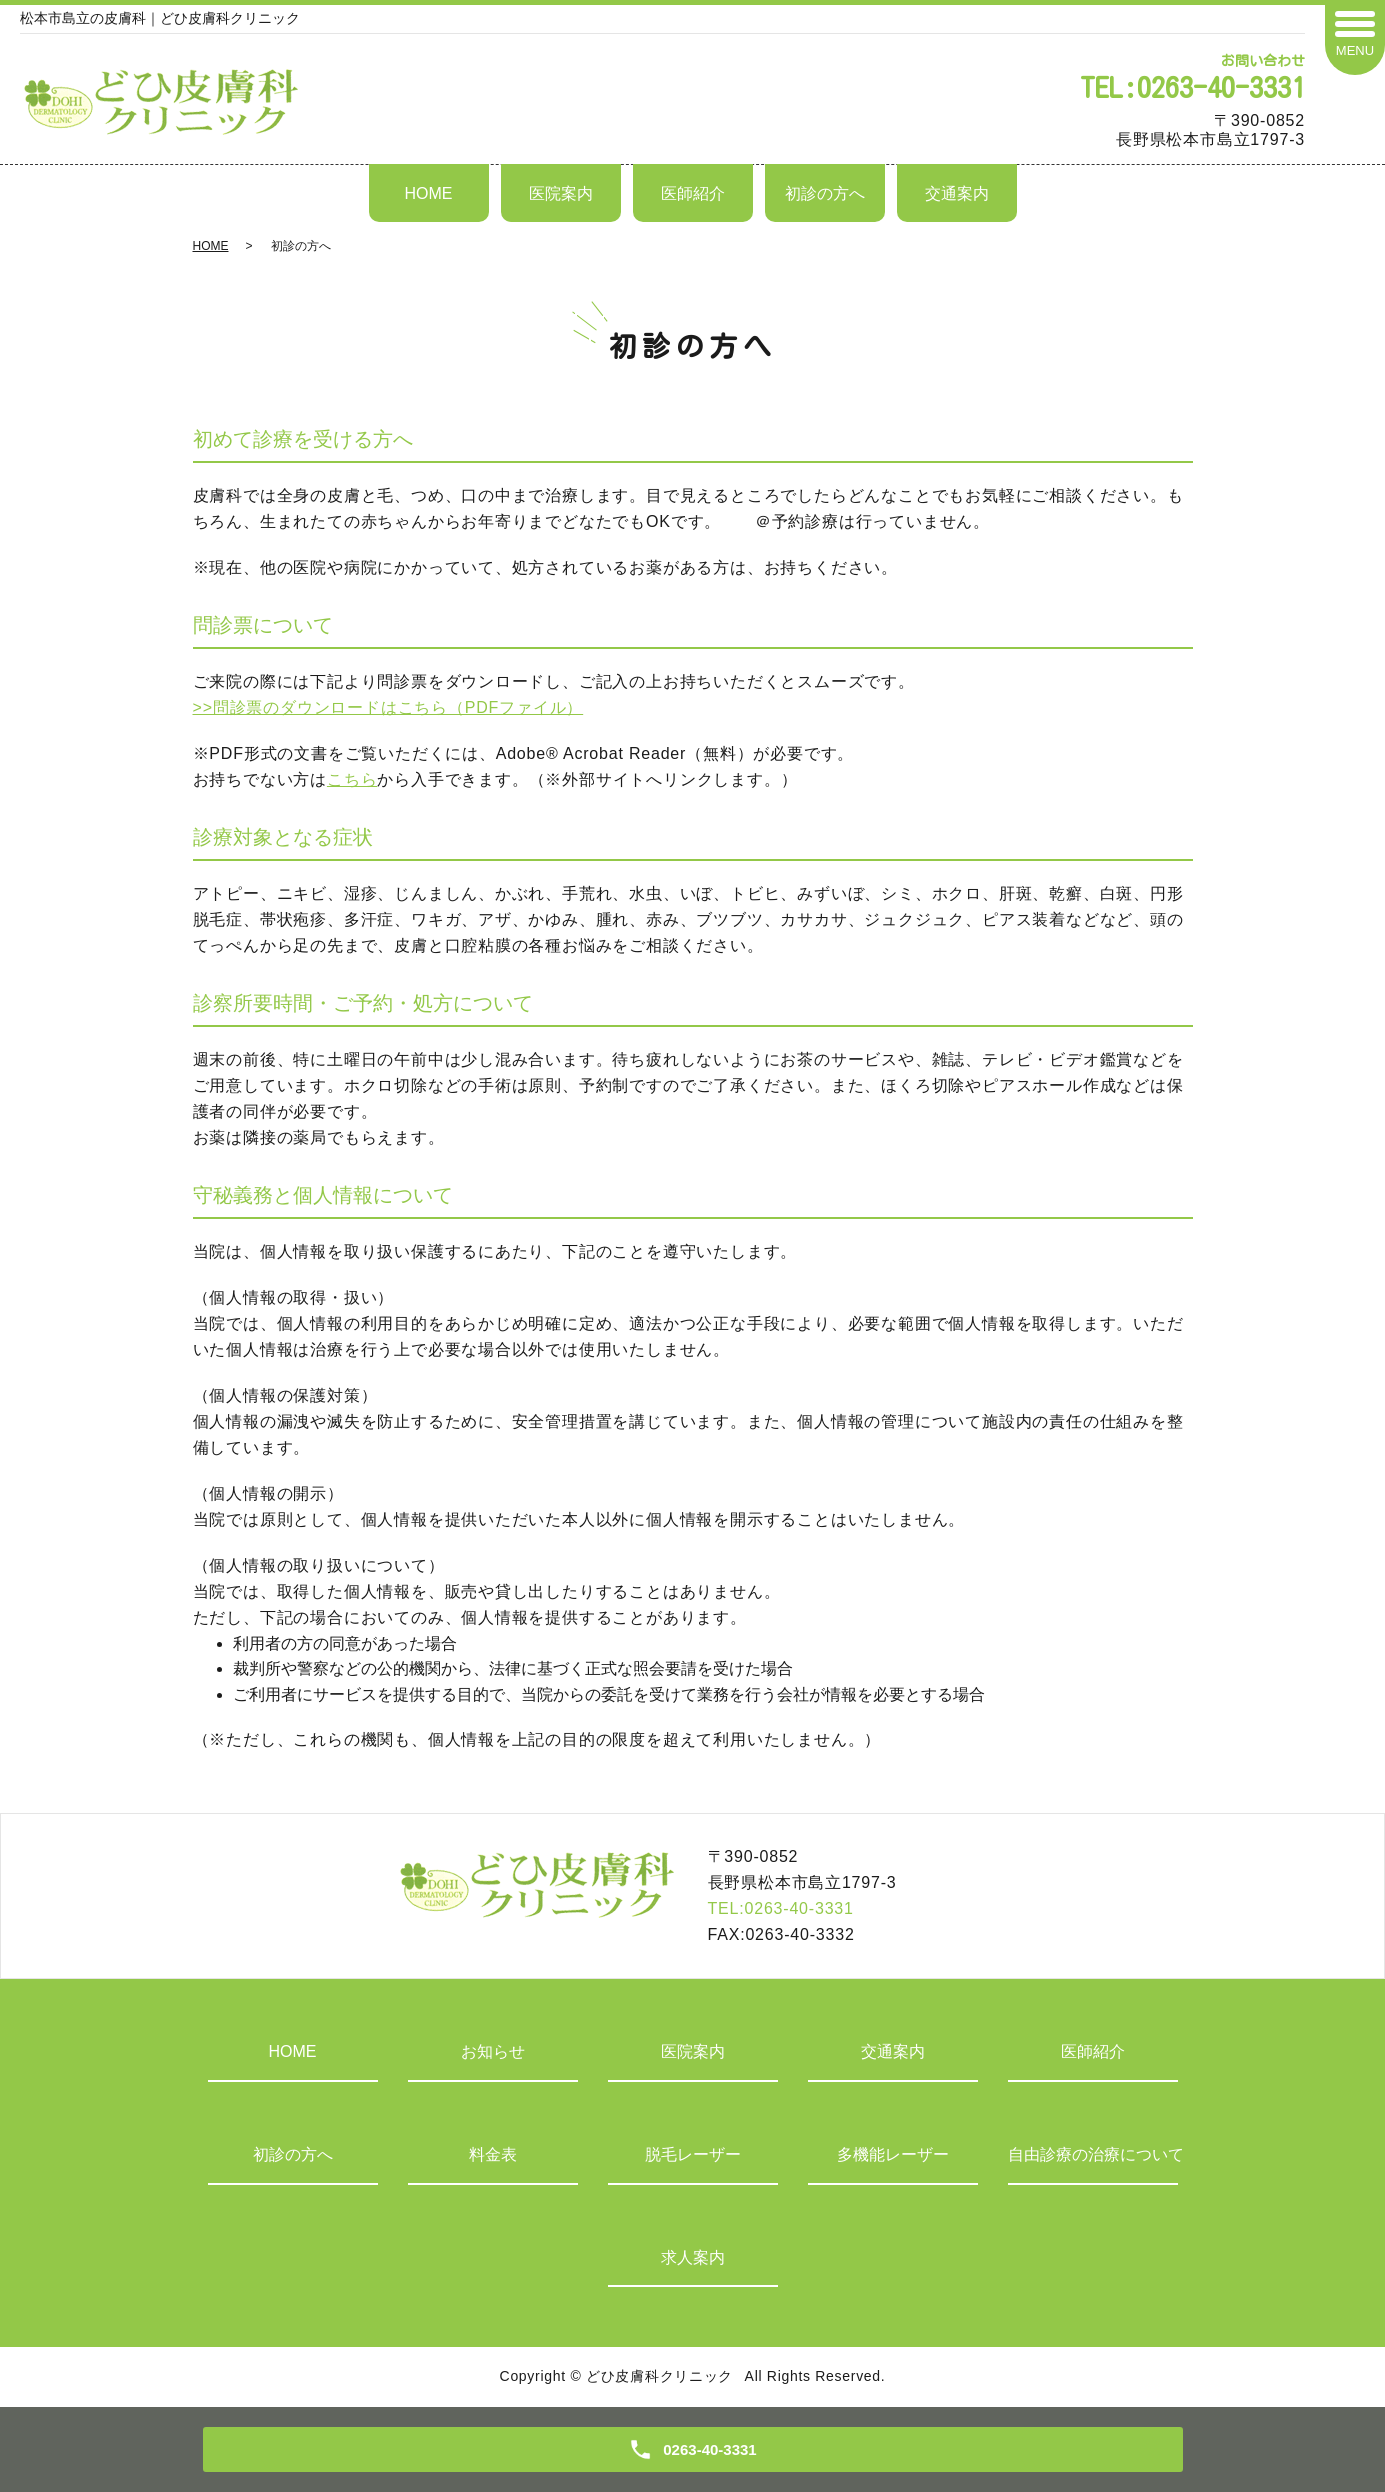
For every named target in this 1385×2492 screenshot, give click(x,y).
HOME (429, 193)
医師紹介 (693, 193)
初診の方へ (825, 193)
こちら (352, 779)
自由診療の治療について (1093, 2154)
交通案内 (957, 193)
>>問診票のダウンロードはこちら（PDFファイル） (388, 707)
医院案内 (561, 193)
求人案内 (693, 2257)
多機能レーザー (893, 2154)
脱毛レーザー (693, 2154)
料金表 (493, 2154)
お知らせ (493, 2051)
